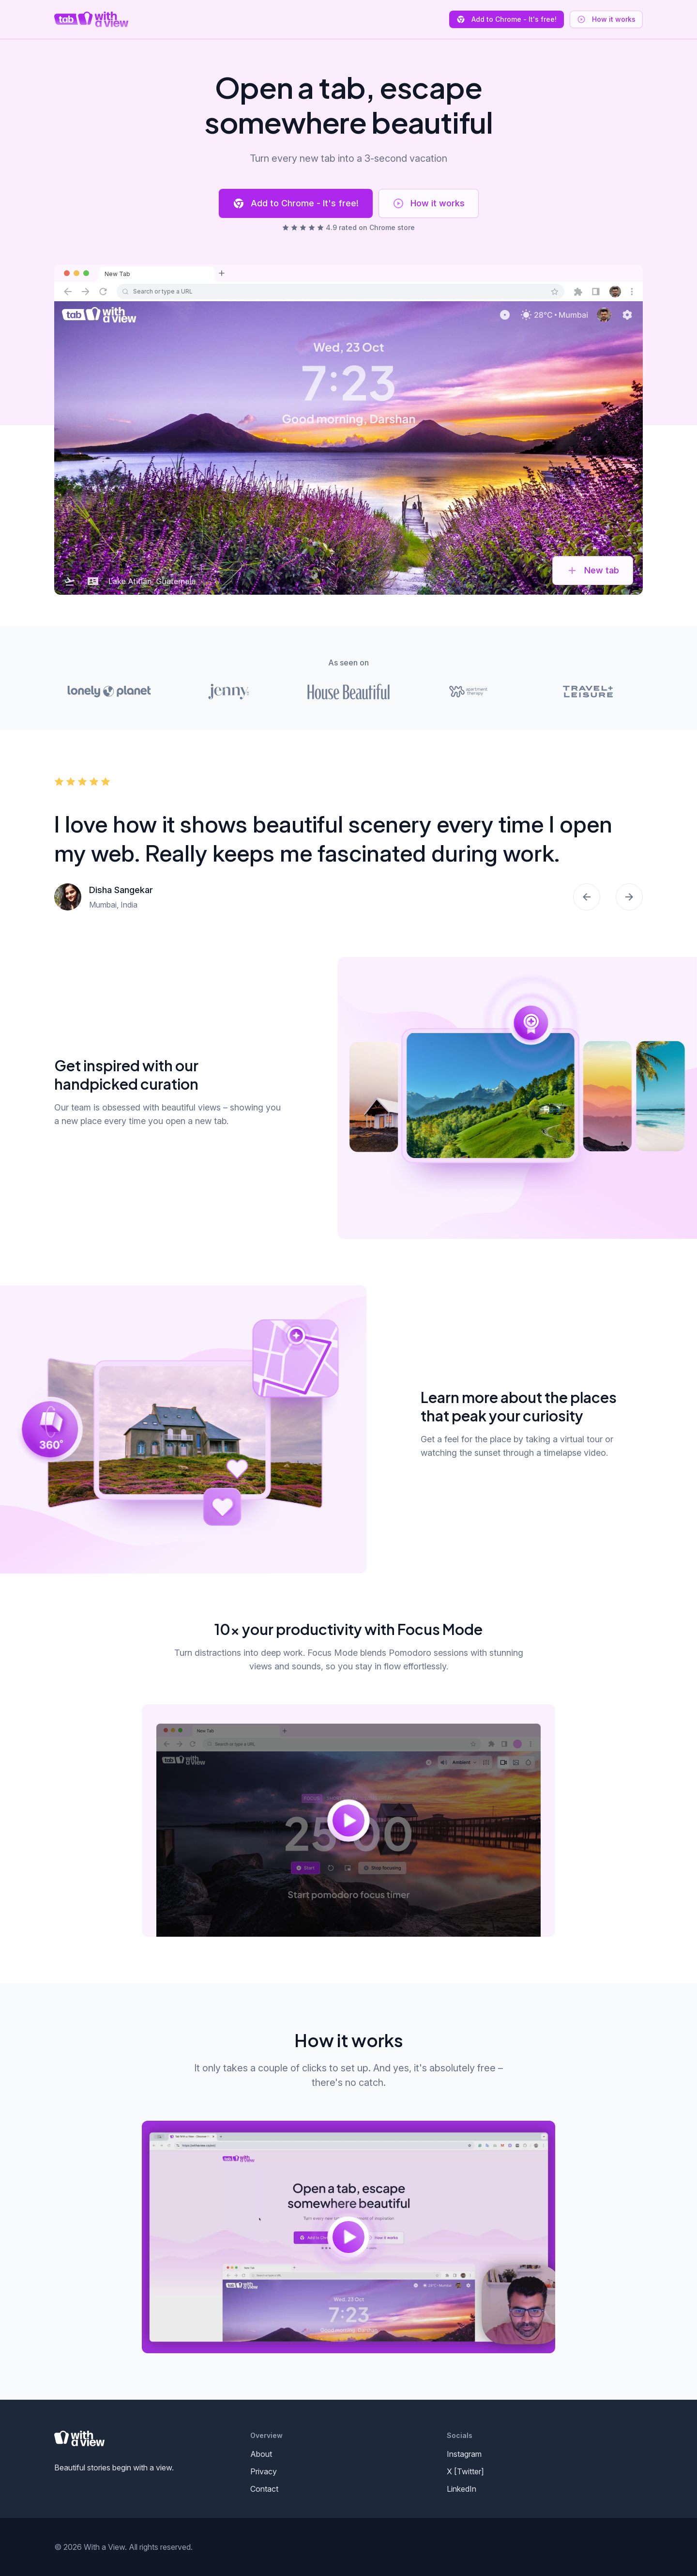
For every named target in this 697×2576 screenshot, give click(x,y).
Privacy (263, 2471)
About (261, 2454)
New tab (592, 570)
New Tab (117, 274)
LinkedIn (461, 2489)
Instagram (464, 2454)
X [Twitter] (465, 2471)
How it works (429, 203)
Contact (264, 2489)
